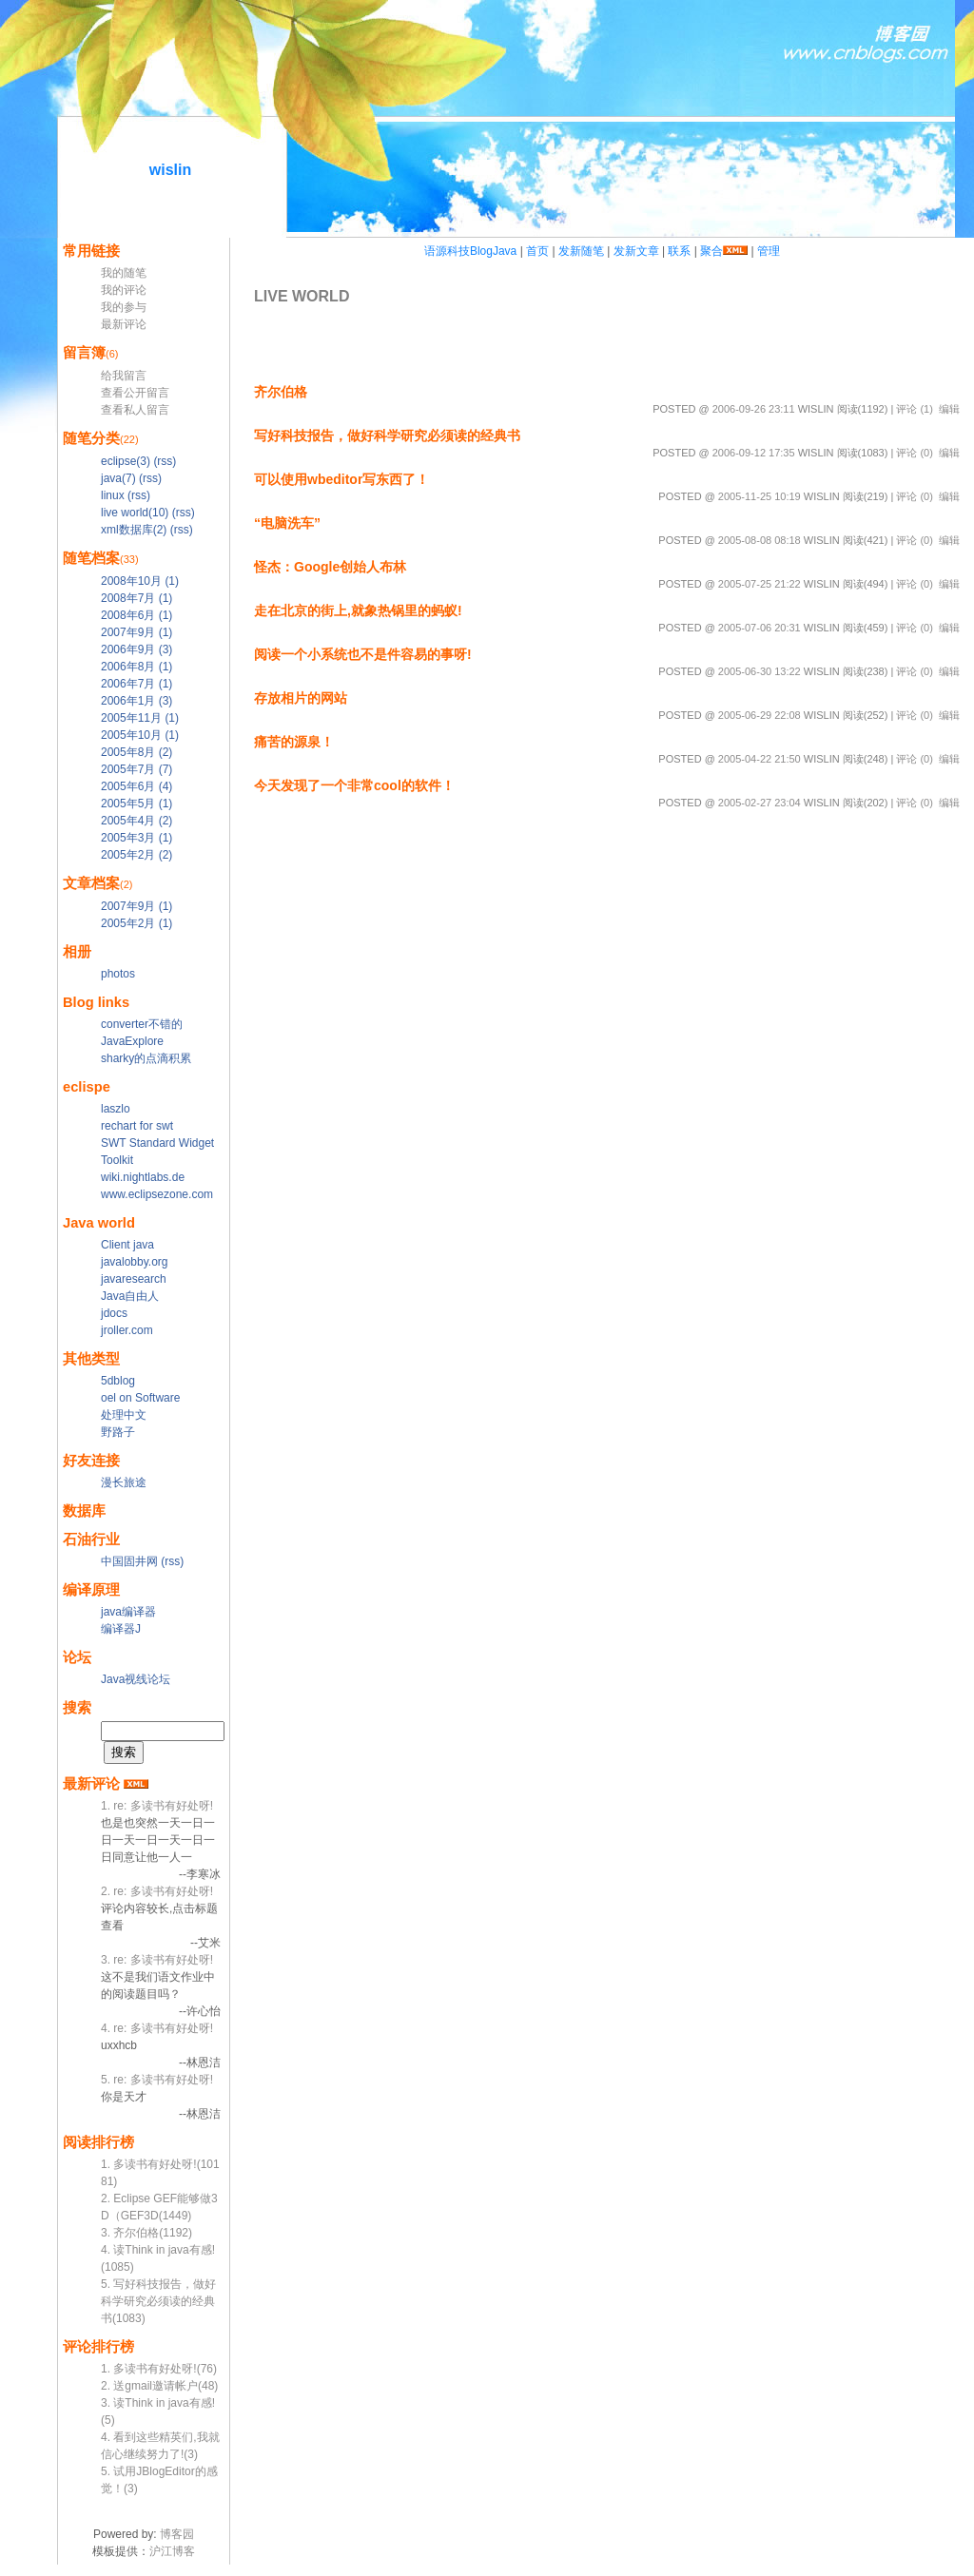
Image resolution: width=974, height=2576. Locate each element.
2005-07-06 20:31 (759, 627)
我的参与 (123, 307)
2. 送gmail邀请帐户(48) (159, 2385)
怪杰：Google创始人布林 (330, 566)
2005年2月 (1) (136, 923)
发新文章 (636, 251)
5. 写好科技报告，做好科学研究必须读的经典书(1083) (158, 2301)
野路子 (118, 1432)
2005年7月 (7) (136, 769)
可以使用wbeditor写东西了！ (341, 479)
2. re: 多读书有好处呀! (157, 1891)
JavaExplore (132, 1041)
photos (118, 973)
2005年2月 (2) (136, 855)
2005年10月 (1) (140, 735)
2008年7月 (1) (136, 598)
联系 (679, 251)
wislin (170, 170)
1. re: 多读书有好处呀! (157, 1805)
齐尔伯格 (280, 391)
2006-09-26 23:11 (753, 409)
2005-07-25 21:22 (759, 584)
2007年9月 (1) (136, 632)
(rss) (164, 461)
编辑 (949, 409)
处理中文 (123, 1415)
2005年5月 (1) (136, 803)
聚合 (711, 251)
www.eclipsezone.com (157, 1194)
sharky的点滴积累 (146, 1058)
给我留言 (123, 375)
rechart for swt (137, 1126)
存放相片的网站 (300, 698)
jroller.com (127, 1330)
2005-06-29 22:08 (759, 715)
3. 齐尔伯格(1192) (146, 2232)
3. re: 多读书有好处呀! (157, 1959)
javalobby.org (134, 1262)
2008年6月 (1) (136, 615)
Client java (127, 1244)
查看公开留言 (135, 392)
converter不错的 (142, 1024)
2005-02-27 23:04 (759, 802)
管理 (768, 251)
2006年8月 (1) (136, 666)
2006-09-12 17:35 (753, 452)
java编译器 (128, 1611)
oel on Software (140, 1397)
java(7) (118, 478)
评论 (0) (914, 452)
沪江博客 (172, 2551)
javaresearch (133, 1279)
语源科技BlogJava (470, 251)
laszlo (115, 1108)
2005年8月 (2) (136, 752)
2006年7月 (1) (136, 683)
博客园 (177, 2534)
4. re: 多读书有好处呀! (157, 2028)
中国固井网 (129, 1561)
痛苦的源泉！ (294, 741)
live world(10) (134, 512)
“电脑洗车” (287, 523)
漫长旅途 (123, 1482)
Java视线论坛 (135, 1679)
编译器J (121, 1629)
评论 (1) (914, 409)
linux (113, 495)
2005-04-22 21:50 (759, 759)
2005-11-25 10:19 (759, 496)
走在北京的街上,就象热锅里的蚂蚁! (358, 610)
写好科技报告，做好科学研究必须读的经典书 (387, 435)
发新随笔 (581, 251)
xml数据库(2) (133, 529)
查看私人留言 (135, 409)
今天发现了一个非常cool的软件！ (354, 785)
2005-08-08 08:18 (759, 540)
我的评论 (123, 290)
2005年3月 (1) (136, 837)
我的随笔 (123, 273)
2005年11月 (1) (140, 718)
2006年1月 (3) (136, 700)
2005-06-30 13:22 (759, 671)
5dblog (118, 1380)
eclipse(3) (125, 461)
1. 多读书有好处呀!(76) (159, 2368)
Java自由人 (130, 1296)
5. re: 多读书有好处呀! (157, 2079)
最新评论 (123, 324)
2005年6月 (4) (136, 786)
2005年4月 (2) (136, 820)
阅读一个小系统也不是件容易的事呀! (363, 654)
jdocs (114, 1313)
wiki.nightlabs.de (143, 1177)
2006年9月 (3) (136, 649)
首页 (537, 251)
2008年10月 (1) (140, 581)
